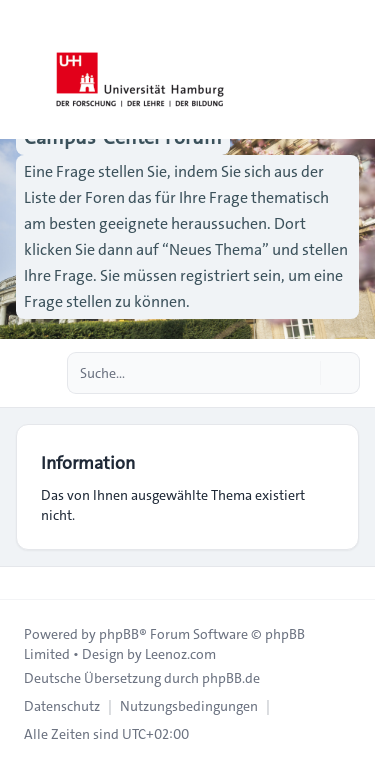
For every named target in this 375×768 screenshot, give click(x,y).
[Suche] (303, 373)
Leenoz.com (180, 654)
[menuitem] (62, 706)
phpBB (119, 634)
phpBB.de (231, 678)
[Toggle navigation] (351, 70)
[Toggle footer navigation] (24, 583)
